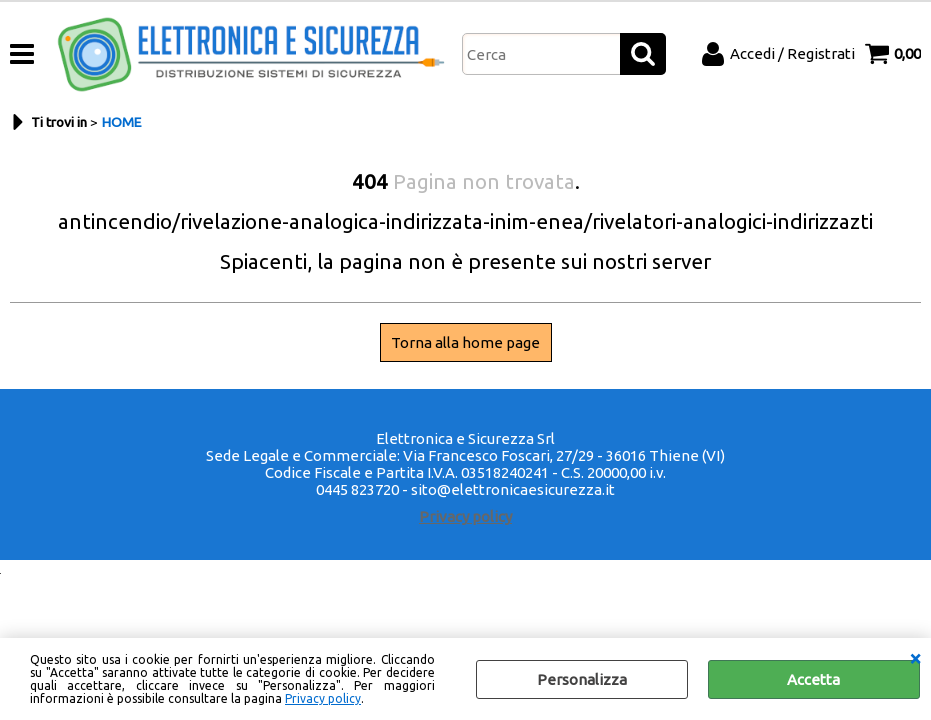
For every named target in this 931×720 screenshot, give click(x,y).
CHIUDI (915, 658)
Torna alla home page (465, 342)
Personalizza (582, 679)
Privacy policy (323, 698)
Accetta (813, 679)
